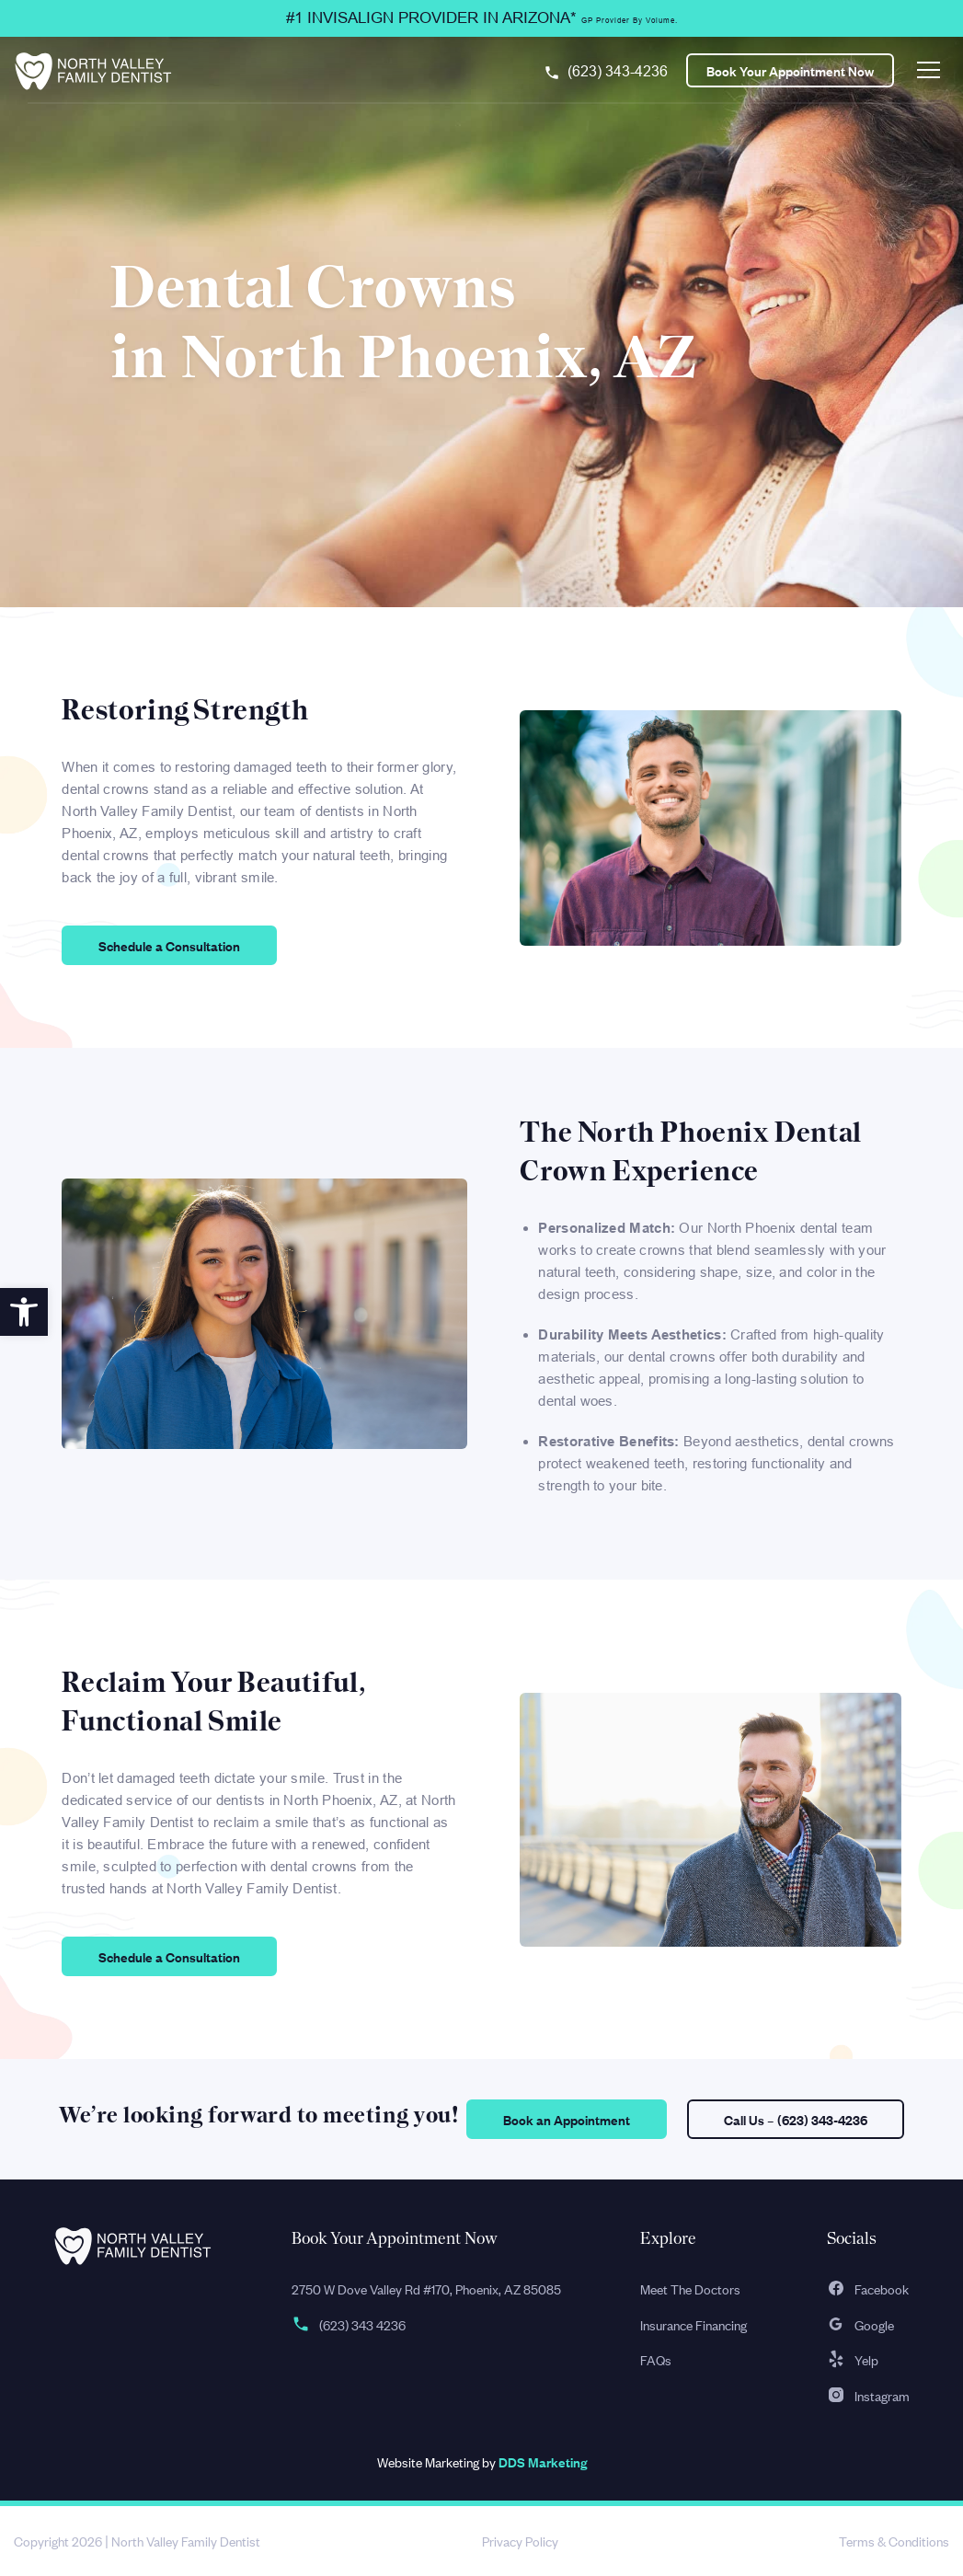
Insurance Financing (693, 2324)
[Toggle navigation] (928, 71)
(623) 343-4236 (617, 71)
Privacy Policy (520, 2540)
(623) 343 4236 (349, 2324)
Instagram (868, 2395)
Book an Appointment (566, 2119)
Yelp (852, 2359)
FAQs (655, 2359)
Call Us (795, 2119)
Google (860, 2324)
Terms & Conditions (894, 2540)
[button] (24, 1312)
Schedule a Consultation (169, 945)
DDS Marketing (543, 2461)
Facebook (868, 2288)
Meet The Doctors (690, 2288)
